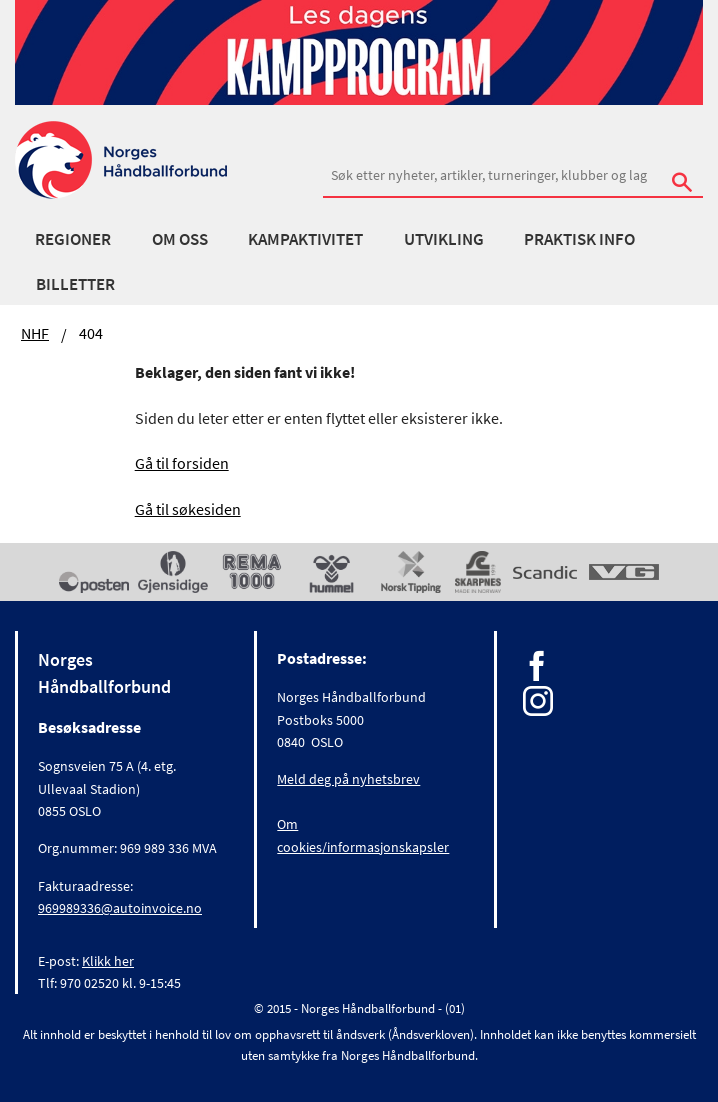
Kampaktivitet (305, 239)
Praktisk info (579, 239)
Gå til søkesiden (188, 509)
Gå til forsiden (182, 463)
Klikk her (108, 961)
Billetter (75, 284)
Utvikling (444, 239)
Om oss (180, 239)
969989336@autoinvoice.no (120, 908)
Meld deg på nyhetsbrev (348, 779)
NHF (35, 333)
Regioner (73, 239)
